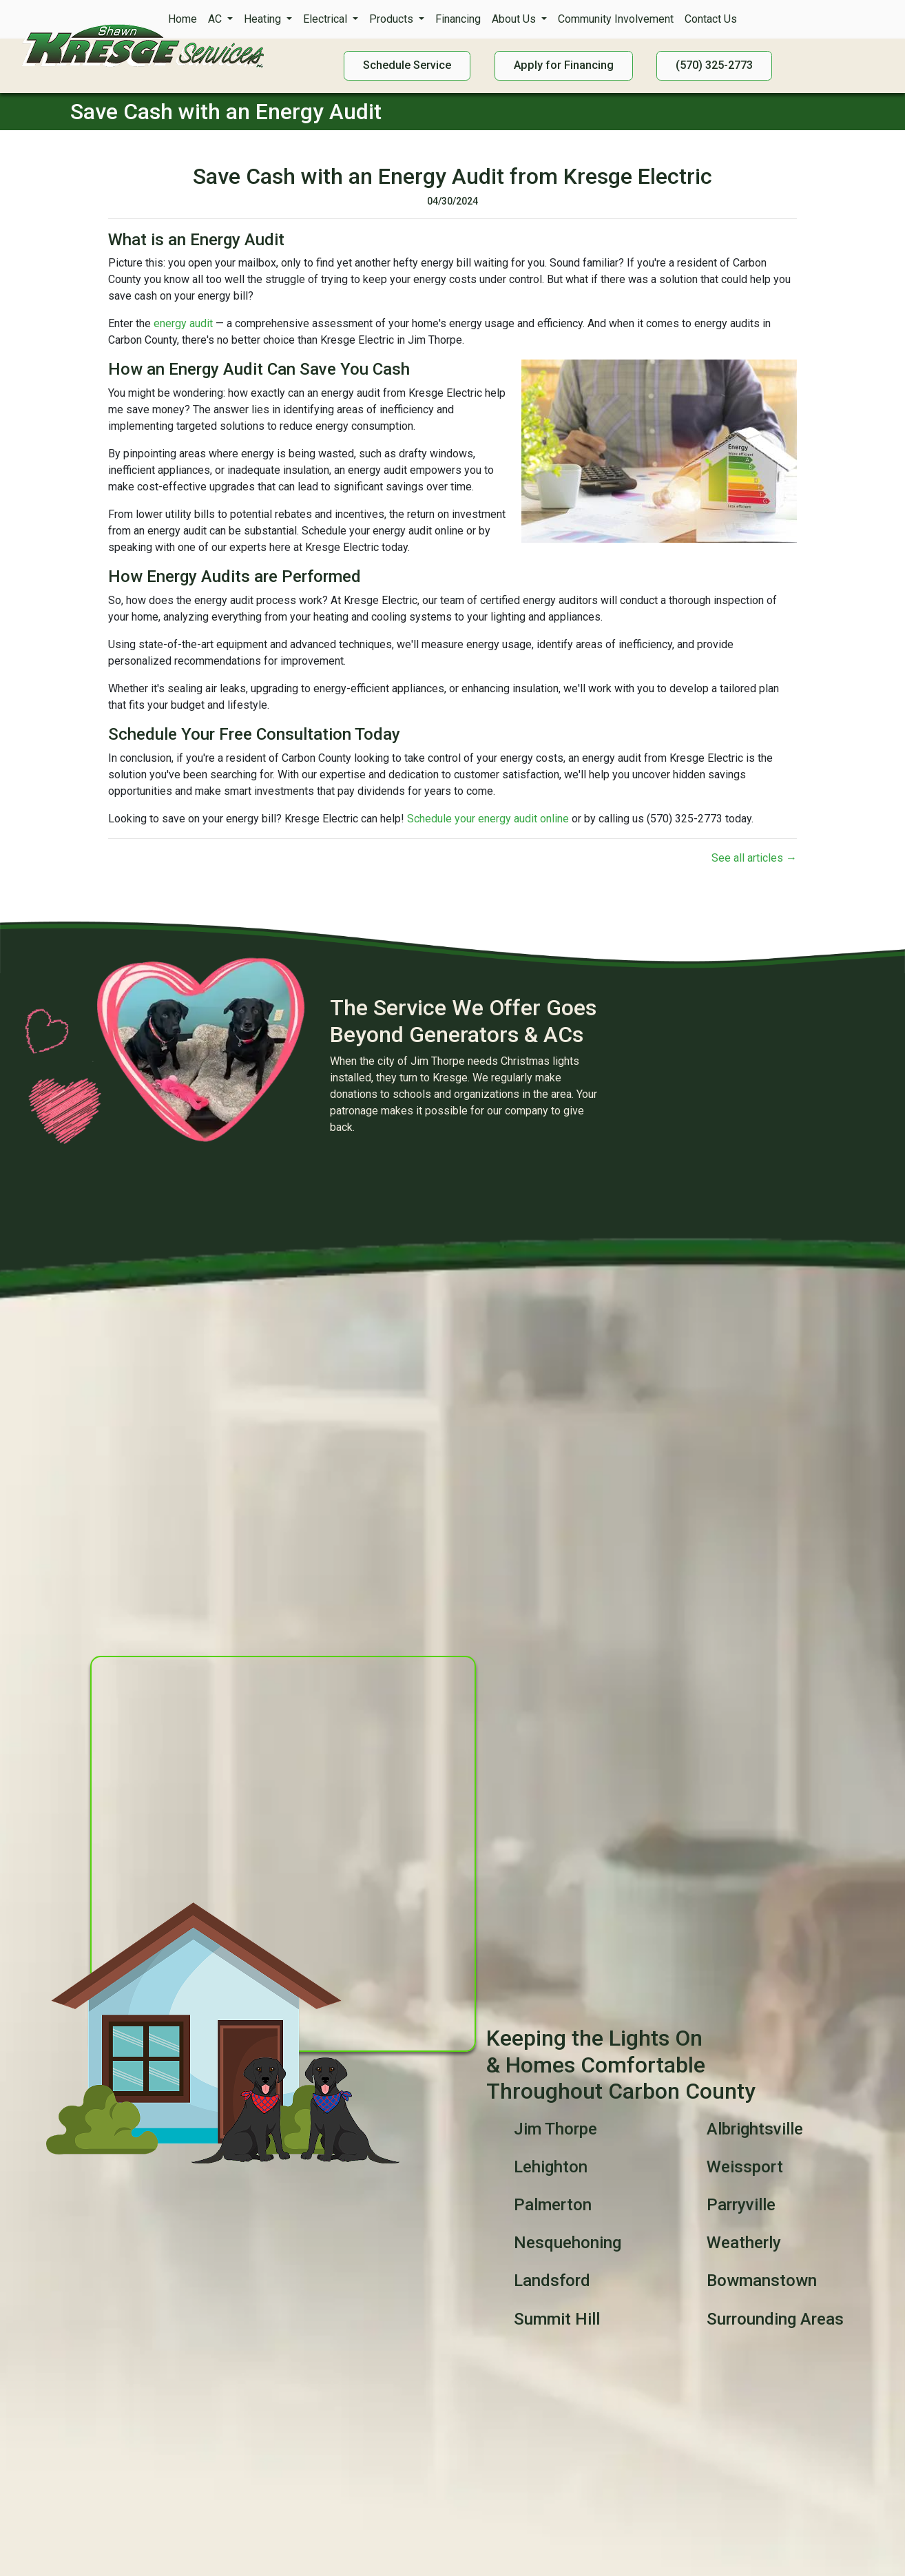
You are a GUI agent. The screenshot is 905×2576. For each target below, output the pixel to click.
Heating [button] (264, 18)
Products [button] (392, 18)
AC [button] (216, 18)
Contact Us (711, 18)
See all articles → (754, 857)
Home (182, 18)
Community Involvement (616, 18)
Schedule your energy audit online (488, 818)
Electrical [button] (326, 18)
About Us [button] (515, 18)
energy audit (183, 323)
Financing (458, 18)
